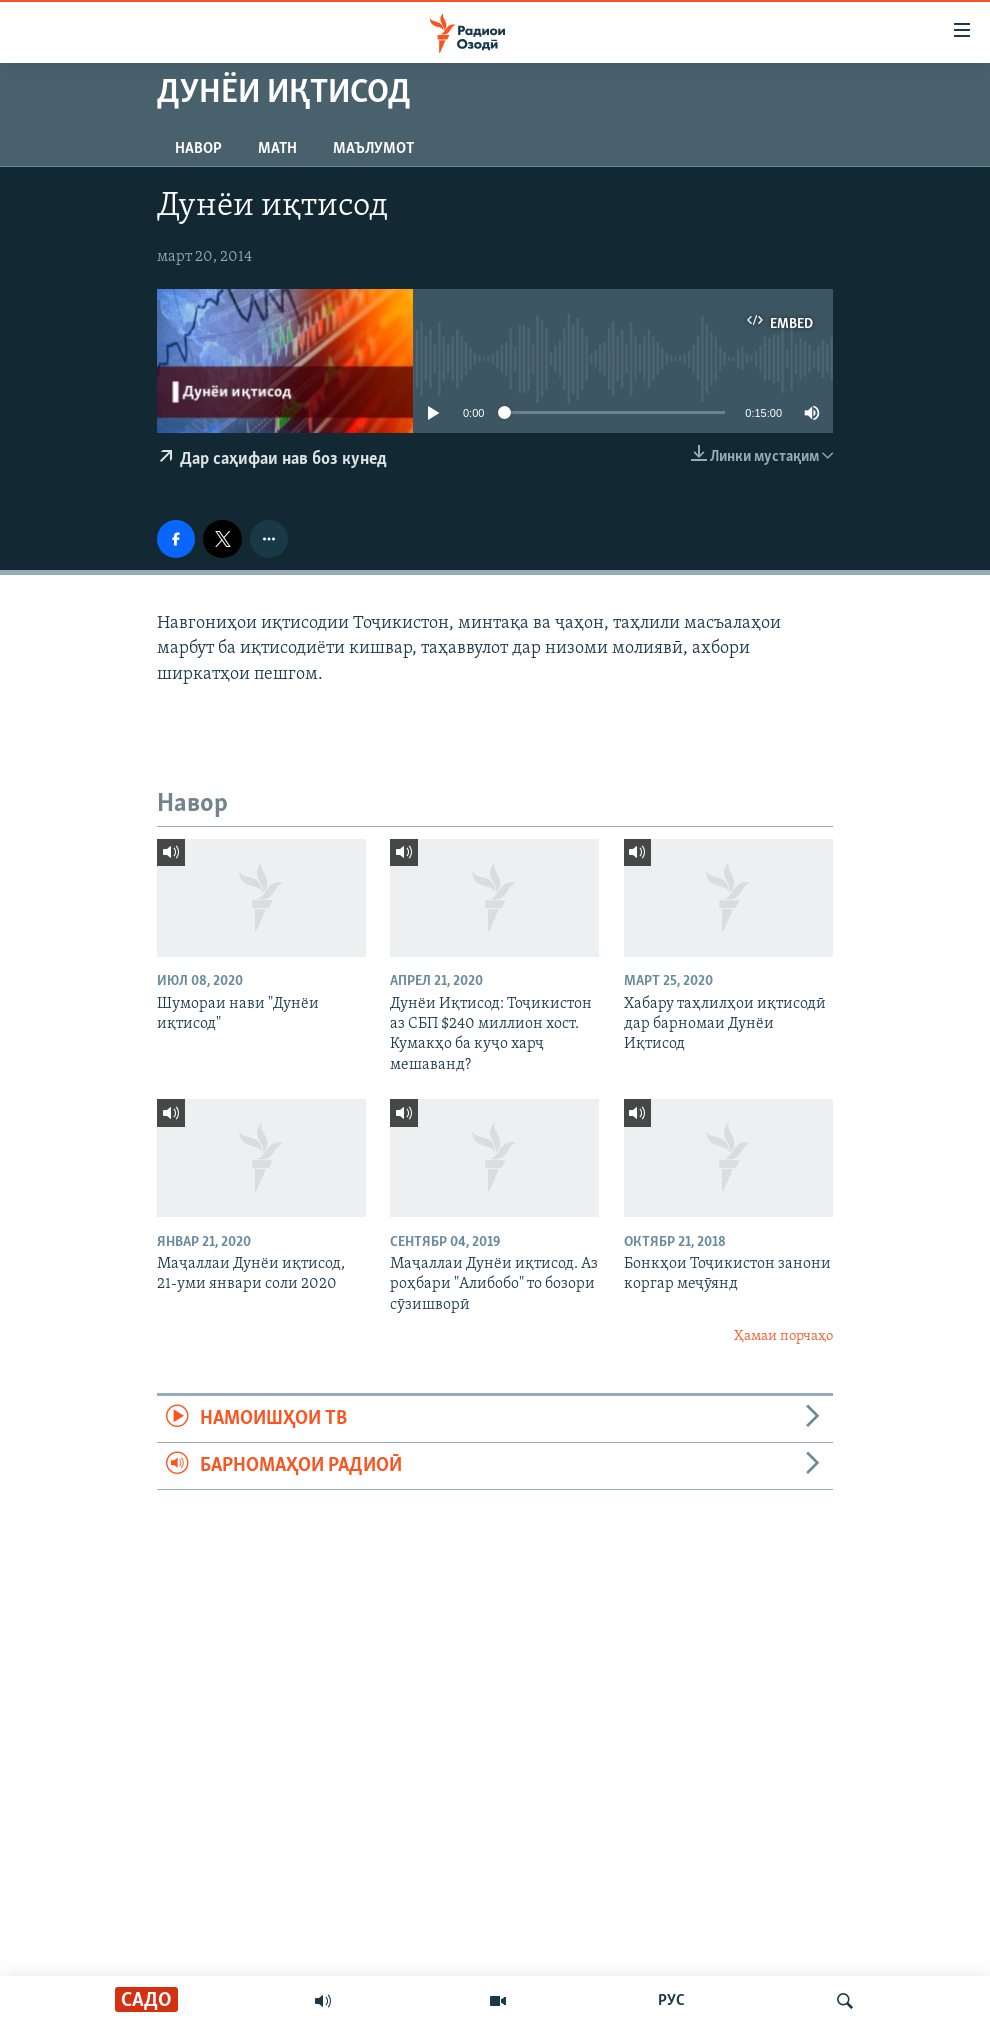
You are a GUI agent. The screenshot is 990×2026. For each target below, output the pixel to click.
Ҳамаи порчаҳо (783, 1336)
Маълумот (373, 149)
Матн (277, 149)
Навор (198, 149)
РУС (671, 2001)
